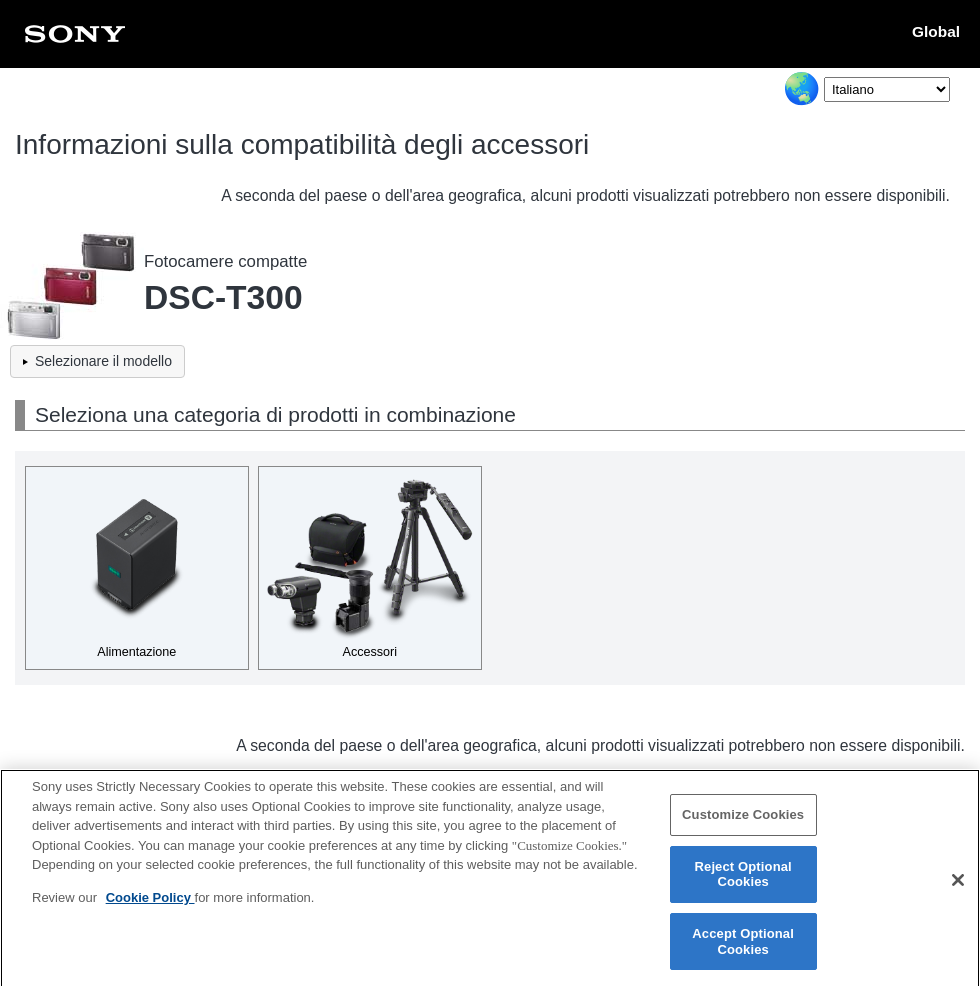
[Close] (958, 888)
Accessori (370, 652)
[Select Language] (887, 89)
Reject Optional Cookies (743, 882)
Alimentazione (136, 652)
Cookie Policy (150, 905)
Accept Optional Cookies (743, 950)
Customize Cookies (743, 823)
